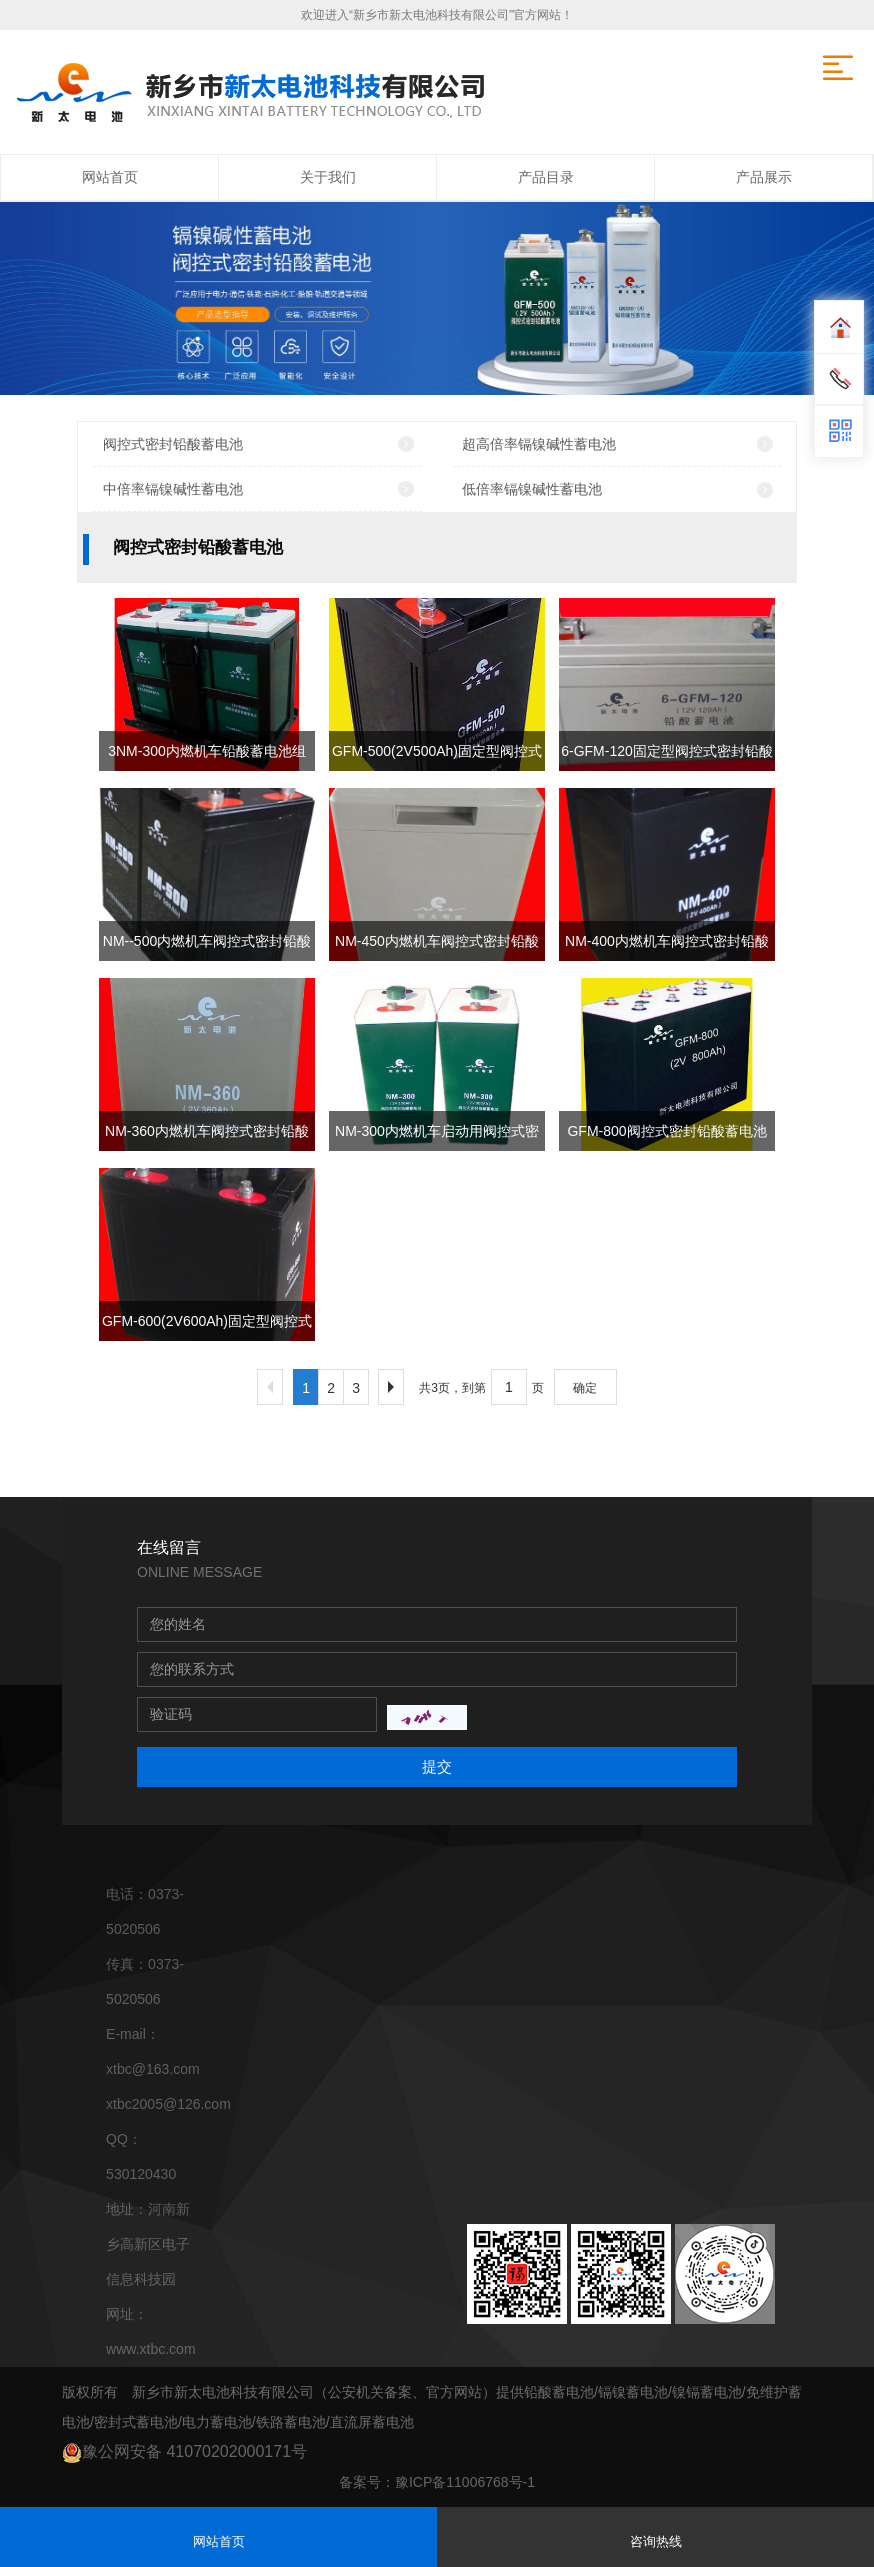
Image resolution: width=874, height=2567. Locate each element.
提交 (437, 1766)
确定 (585, 1388)
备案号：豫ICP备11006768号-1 (437, 2482)
